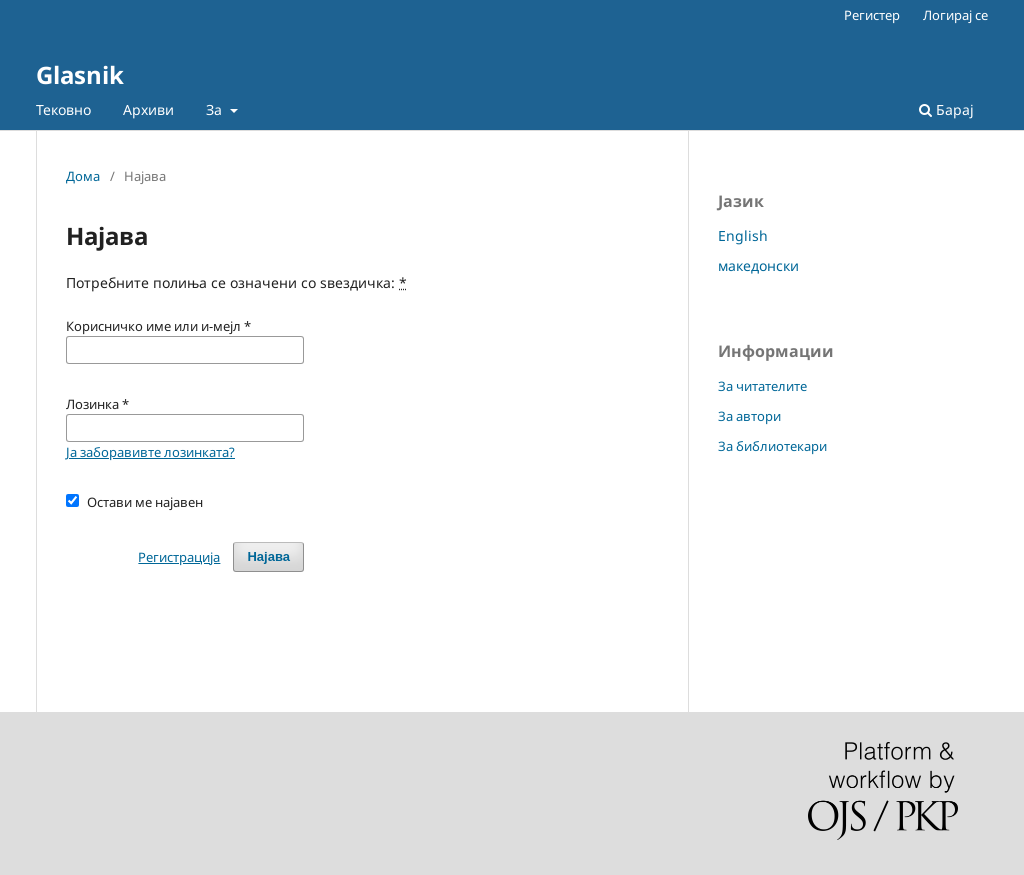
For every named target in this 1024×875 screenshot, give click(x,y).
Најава (268, 556)
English (743, 235)
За (216, 109)
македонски (758, 265)
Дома (83, 176)
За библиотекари (772, 446)
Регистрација (179, 557)
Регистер (872, 15)
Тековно (63, 109)
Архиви (148, 109)
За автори (749, 416)
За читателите (762, 386)
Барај (946, 109)
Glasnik (80, 74)
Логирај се (955, 15)
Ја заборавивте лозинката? (150, 452)
